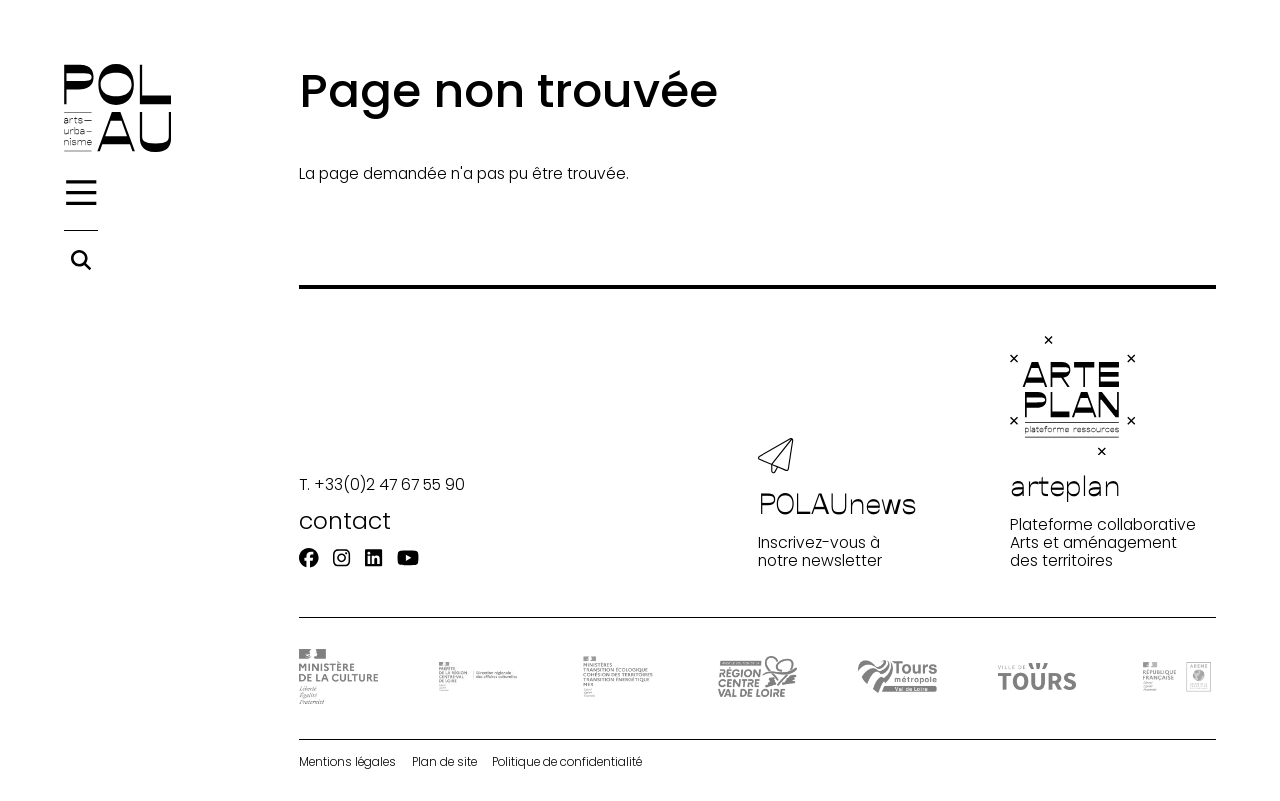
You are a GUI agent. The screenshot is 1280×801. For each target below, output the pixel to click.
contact (345, 520)
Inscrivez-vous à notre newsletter (837, 504)
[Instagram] (341, 558)
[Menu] (81, 193)
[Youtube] (408, 558)
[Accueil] (117, 108)
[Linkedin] (373, 558)
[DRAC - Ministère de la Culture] (338, 676)
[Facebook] (309, 558)
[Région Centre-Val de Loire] (757, 676)
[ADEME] (1177, 676)
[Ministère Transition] (618, 677)
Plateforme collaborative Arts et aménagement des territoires (1103, 453)
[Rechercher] (81, 260)
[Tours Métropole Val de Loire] (897, 676)
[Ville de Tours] (1037, 676)
